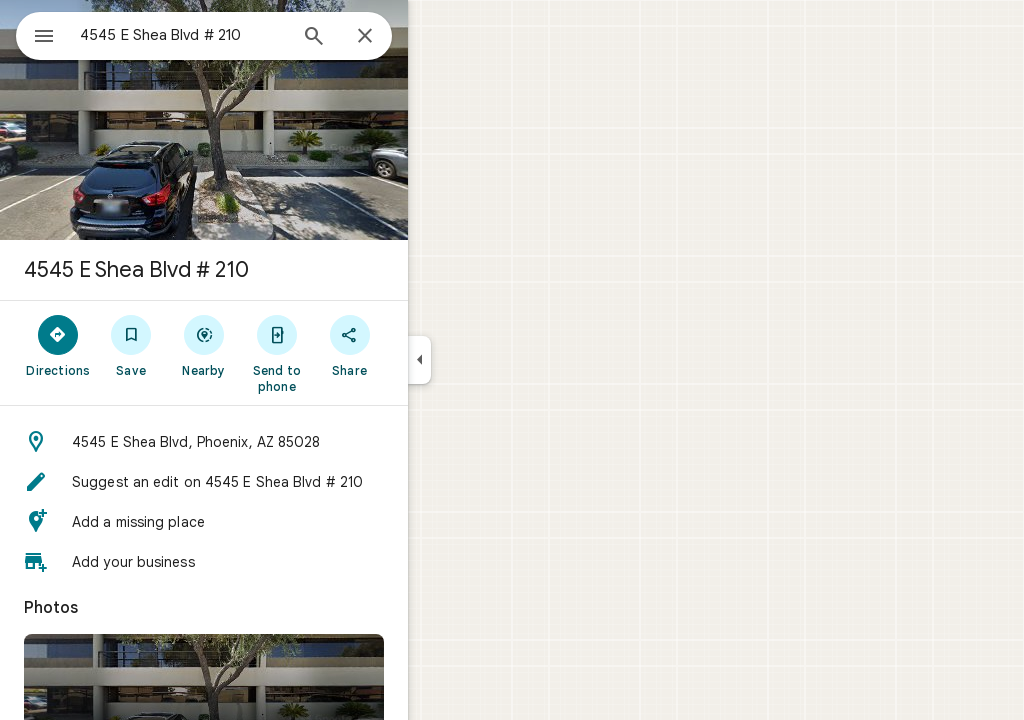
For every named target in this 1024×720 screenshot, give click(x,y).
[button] (276, 442)
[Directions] (130, 345)
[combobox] (235, 35)
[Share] (421, 345)
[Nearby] (276, 345)
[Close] (437, 37)
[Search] (386, 38)
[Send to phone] (348, 353)
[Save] (203, 345)
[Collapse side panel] (491, 360)
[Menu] (36, 34)
